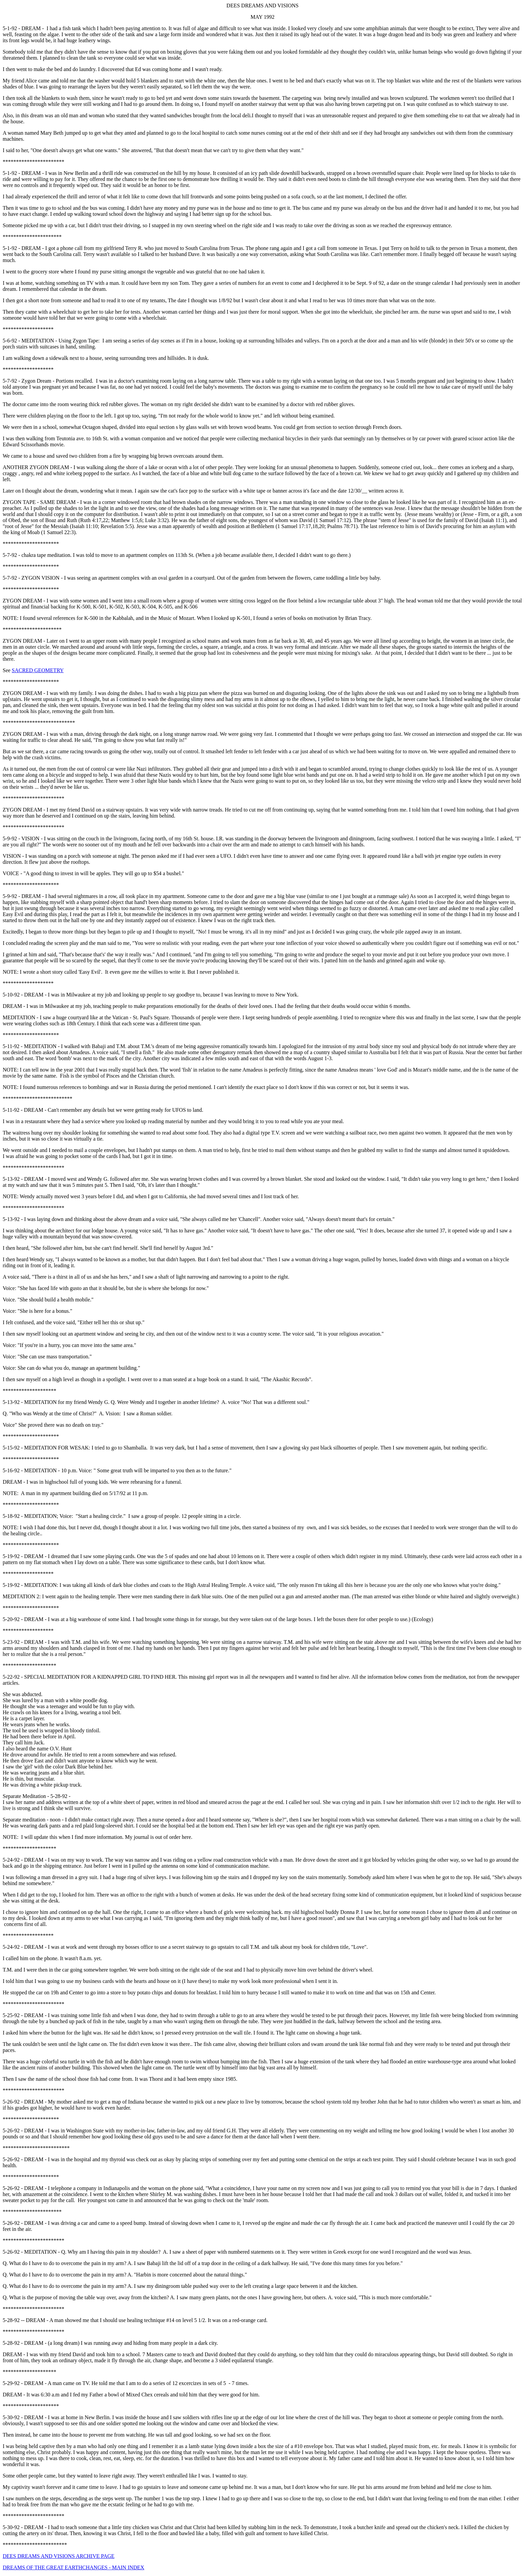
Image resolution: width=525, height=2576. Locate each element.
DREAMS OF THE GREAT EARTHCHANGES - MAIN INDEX (73, 2567)
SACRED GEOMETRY (38, 670)
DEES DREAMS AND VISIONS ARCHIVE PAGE (59, 2556)
